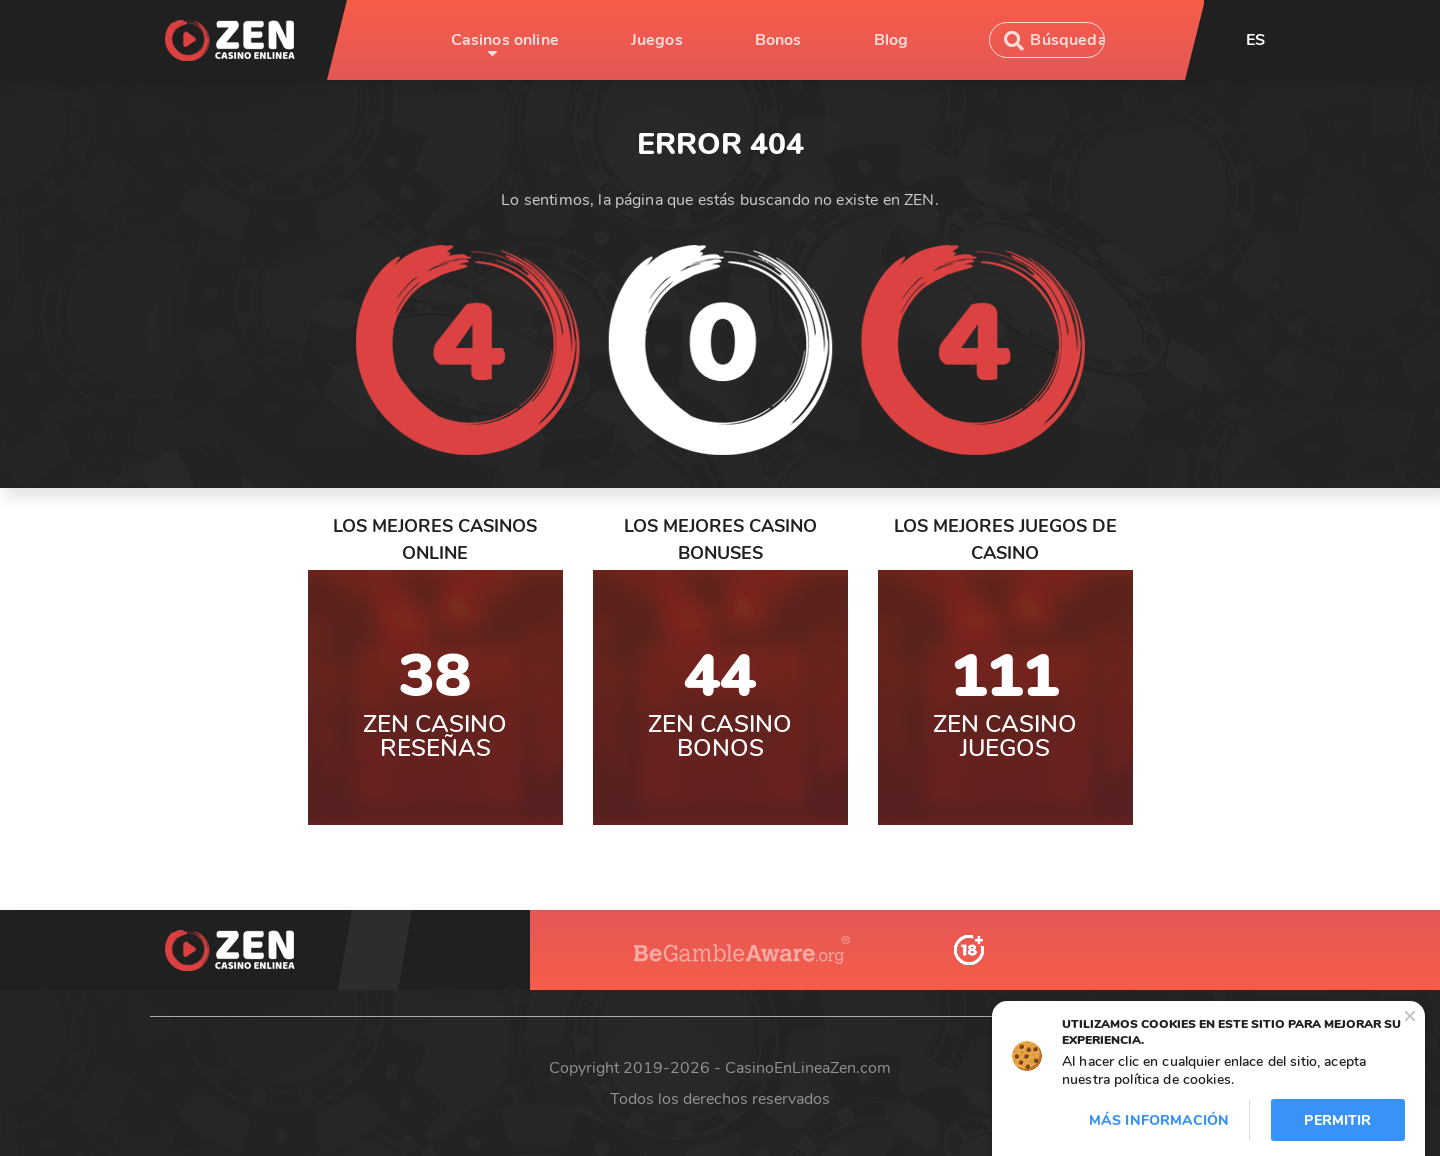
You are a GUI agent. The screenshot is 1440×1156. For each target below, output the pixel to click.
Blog (891, 40)
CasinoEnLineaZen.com (808, 1068)
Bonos (778, 40)
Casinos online (505, 40)
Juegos (657, 40)
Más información (1159, 1120)
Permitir (1337, 1120)
